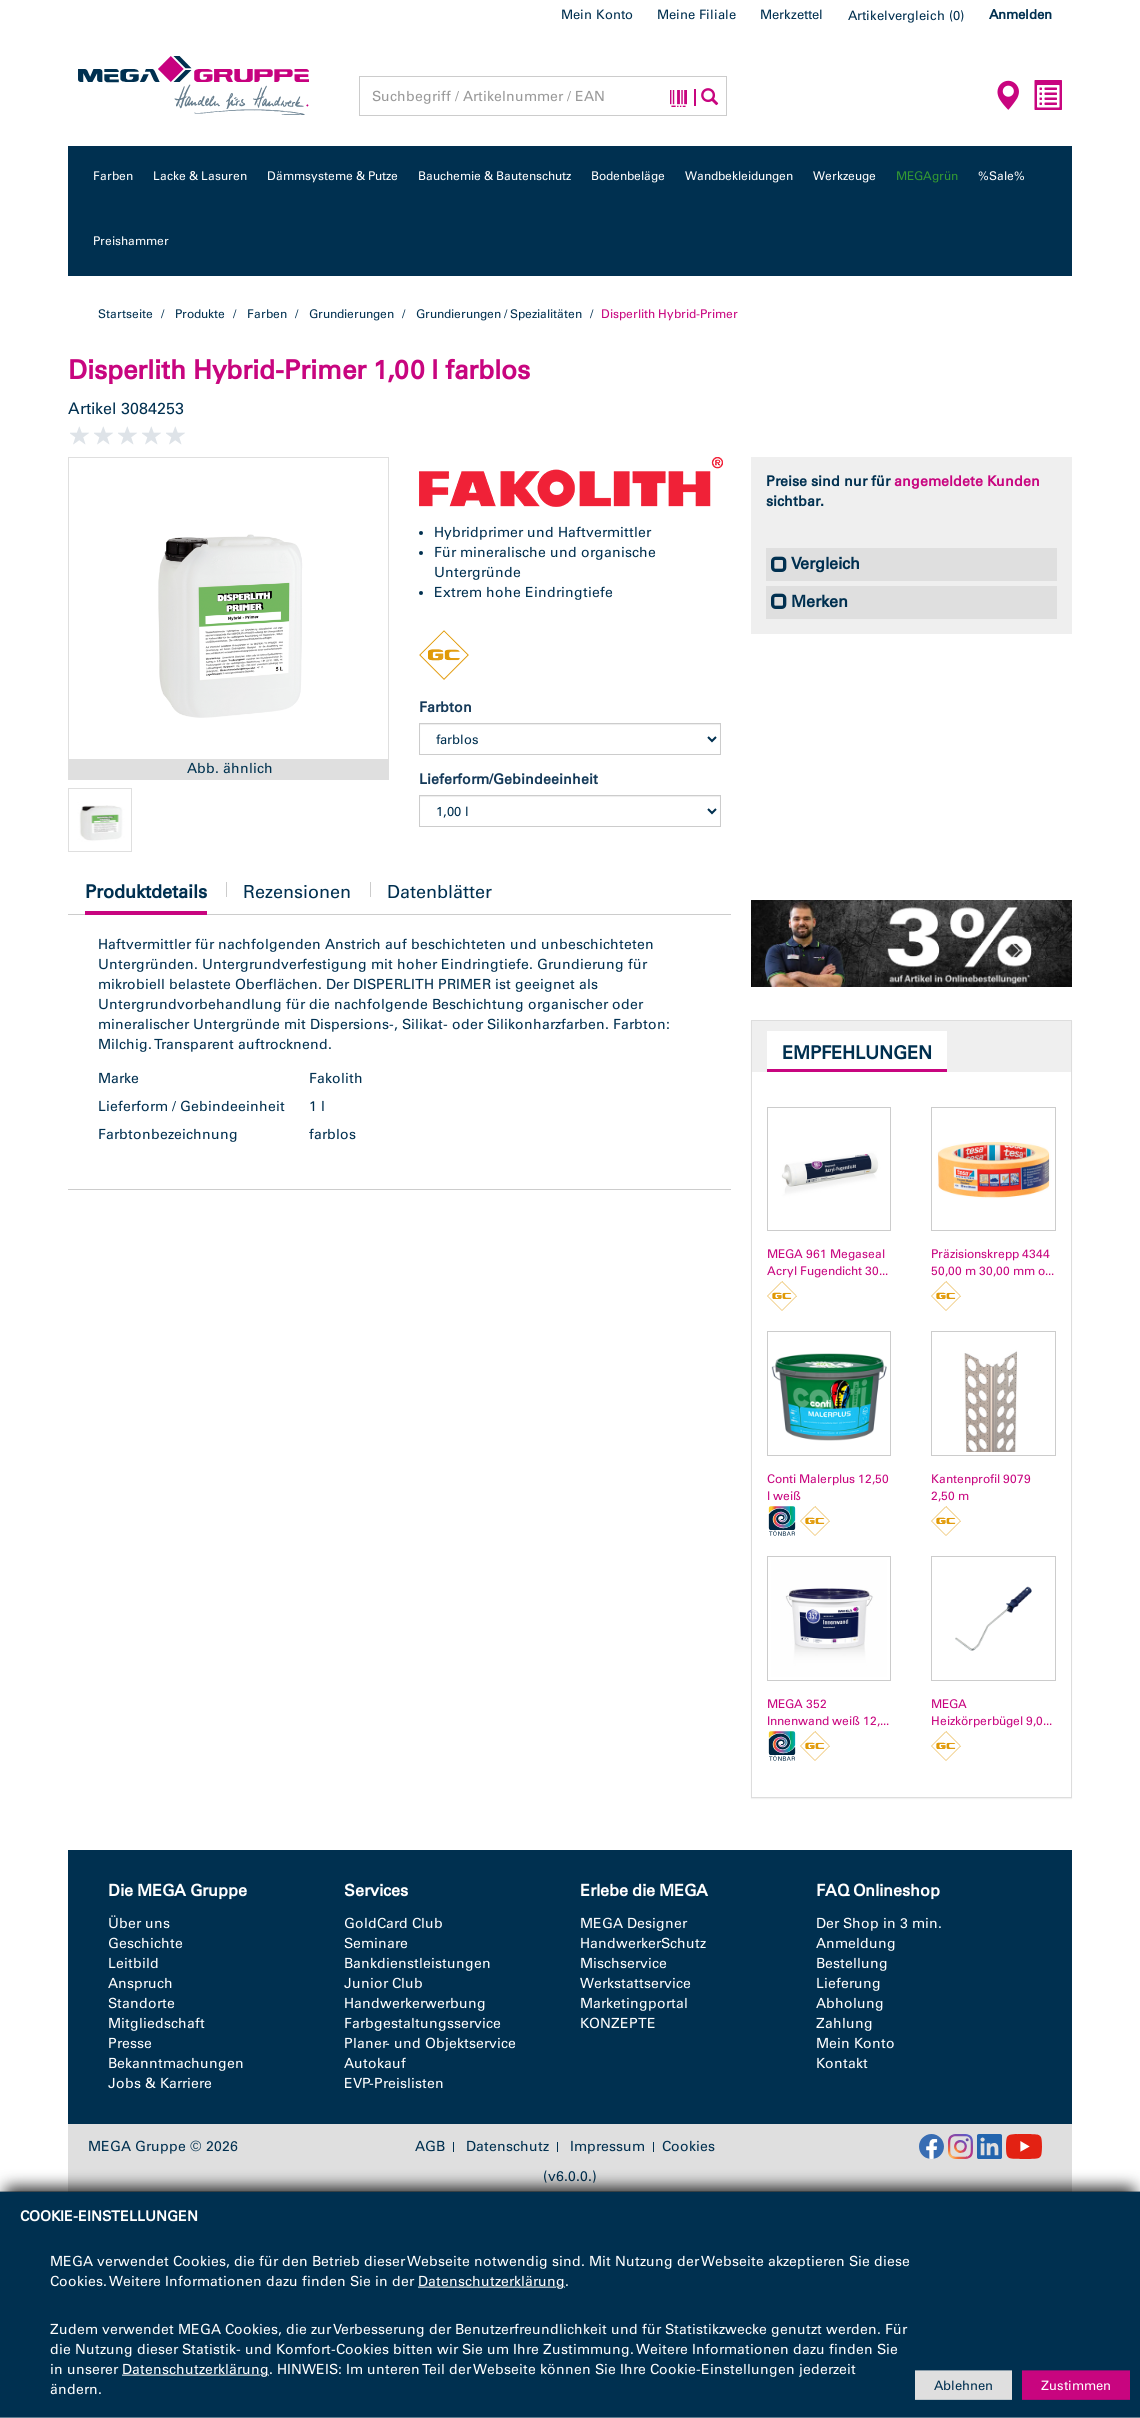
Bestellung (852, 1963)
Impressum (607, 2147)
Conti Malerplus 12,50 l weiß (828, 1487)
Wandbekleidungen (739, 176)
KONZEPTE (618, 2023)
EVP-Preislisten (394, 2083)
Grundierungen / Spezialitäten (499, 314)
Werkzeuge (844, 176)
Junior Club (383, 1983)
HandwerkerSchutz (643, 1943)
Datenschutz (507, 2147)
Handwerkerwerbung (415, 2003)
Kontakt (842, 2063)
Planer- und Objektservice (430, 2043)
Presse (130, 2043)
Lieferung (848, 1983)
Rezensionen (297, 892)
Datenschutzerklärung (491, 2281)
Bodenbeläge (628, 176)
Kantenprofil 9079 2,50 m (981, 1487)
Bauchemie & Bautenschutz (494, 176)
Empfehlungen (857, 1053)
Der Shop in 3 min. (879, 1923)
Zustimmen (1076, 2384)
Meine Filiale (696, 14)
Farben (113, 176)
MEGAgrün (927, 176)
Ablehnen (963, 2384)
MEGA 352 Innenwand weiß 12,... (828, 1712)
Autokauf (375, 2063)
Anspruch (140, 1983)
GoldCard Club (393, 1923)
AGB (430, 2147)
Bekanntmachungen (176, 2063)
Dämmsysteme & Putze (332, 176)
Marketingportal (634, 2003)
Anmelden (1020, 14)
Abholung (850, 2003)
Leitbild (133, 1963)
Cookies (688, 2146)
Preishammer (131, 241)
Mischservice (623, 1963)
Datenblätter (439, 892)
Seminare (376, 1943)
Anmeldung (856, 1943)
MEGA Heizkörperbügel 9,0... (991, 1712)
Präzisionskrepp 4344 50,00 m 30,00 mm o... (992, 1262)
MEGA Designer (633, 1923)
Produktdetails (146, 897)
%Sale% (1001, 176)
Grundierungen (351, 314)
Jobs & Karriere (160, 2083)
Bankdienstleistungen (417, 1963)
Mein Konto (597, 14)
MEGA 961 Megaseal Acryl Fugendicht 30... (827, 1262)
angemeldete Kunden (967, 481)
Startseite (125, 314)
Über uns (139, 1923)
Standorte (141, 2003)
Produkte (200, 314)
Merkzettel (791, 14)
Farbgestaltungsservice (422, 2023)
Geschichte (145, 1943)
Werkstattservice (635, 1983)
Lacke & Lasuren (200, 176)
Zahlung (844, 2023)
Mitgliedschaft (156, 2023)
